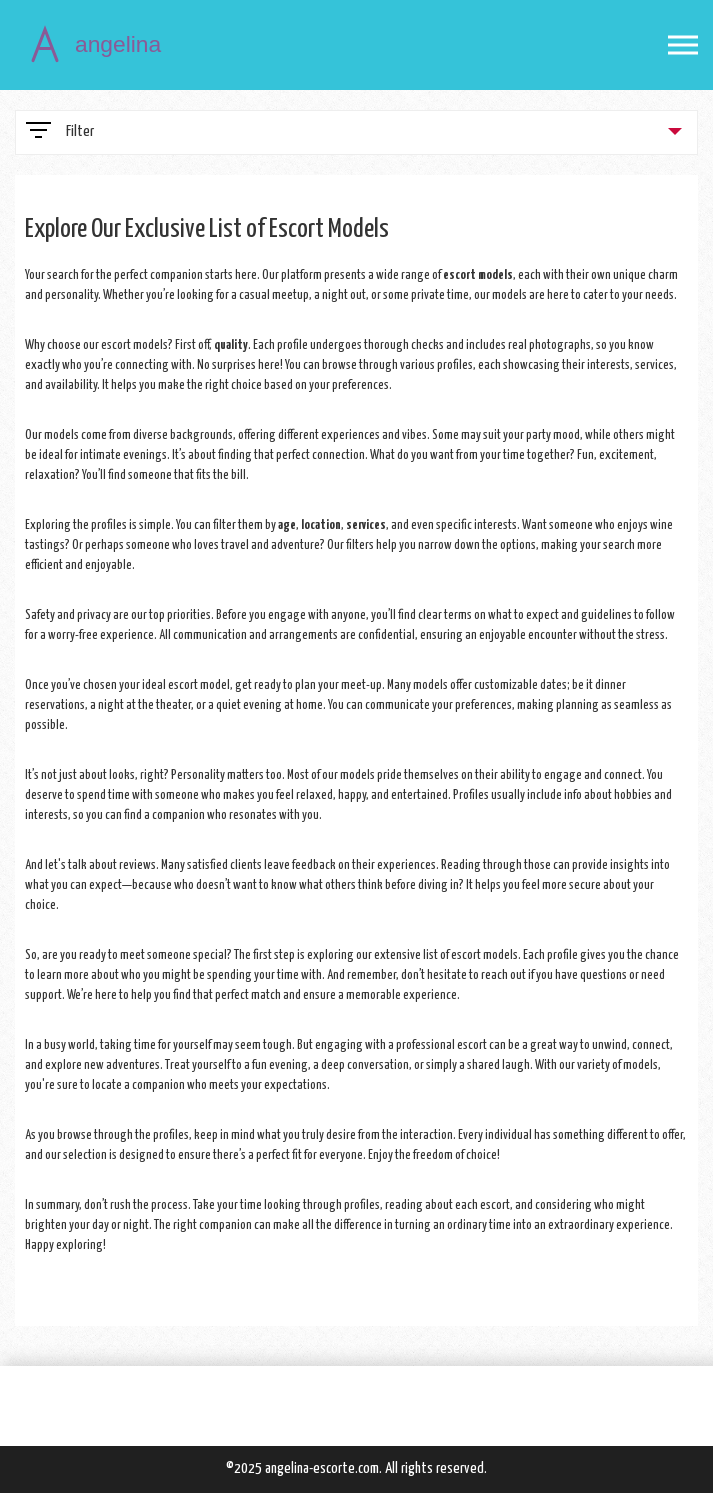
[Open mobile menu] (683, 45)
